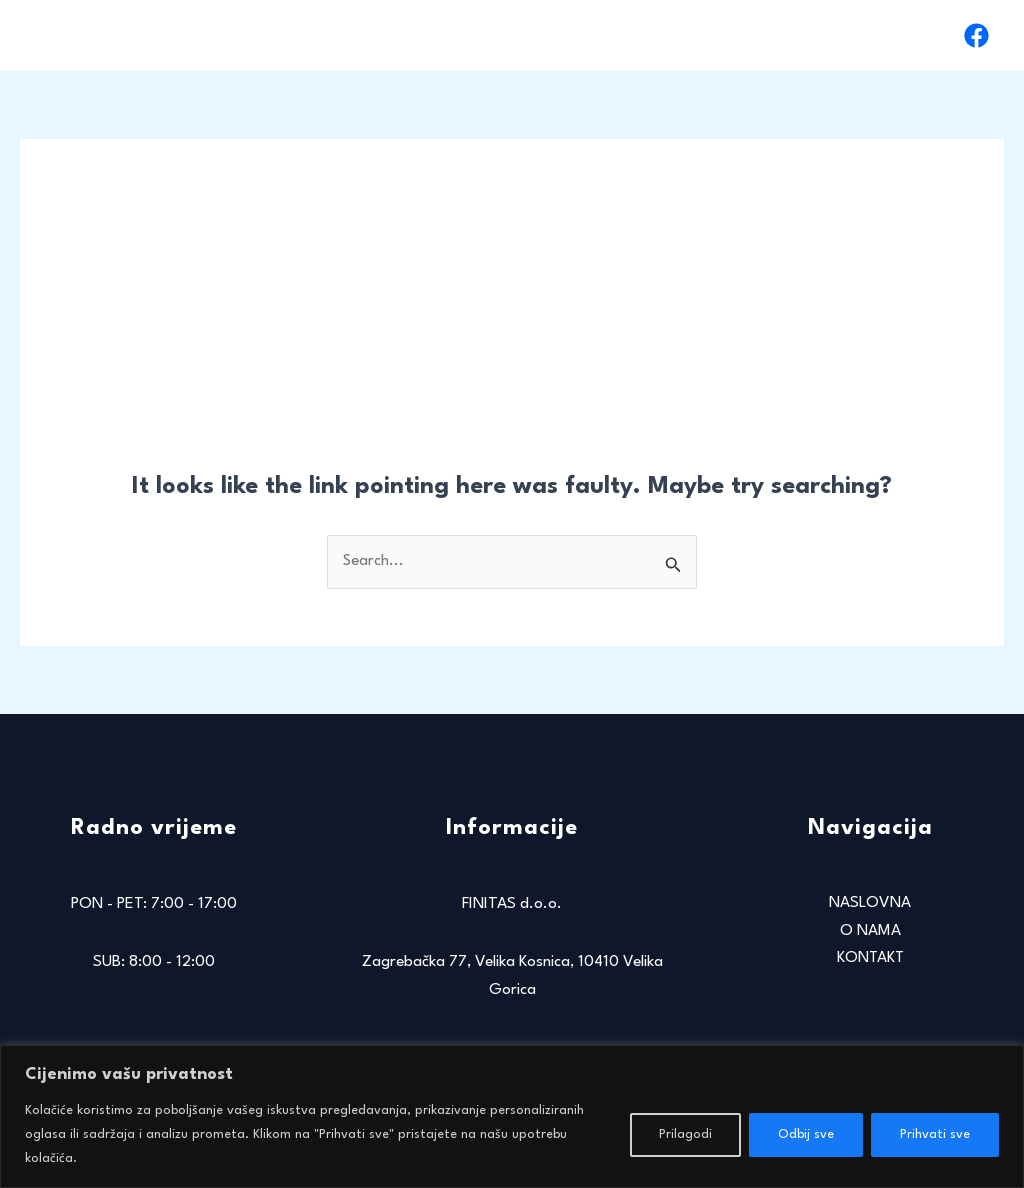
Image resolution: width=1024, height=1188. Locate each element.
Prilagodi (685, 1134)
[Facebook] (976, 35)
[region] (512, 1116)
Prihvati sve (935, 1134)
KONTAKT (892, 35)
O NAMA (793, 35)
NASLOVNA (687, 35)
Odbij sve (806, 1134)
